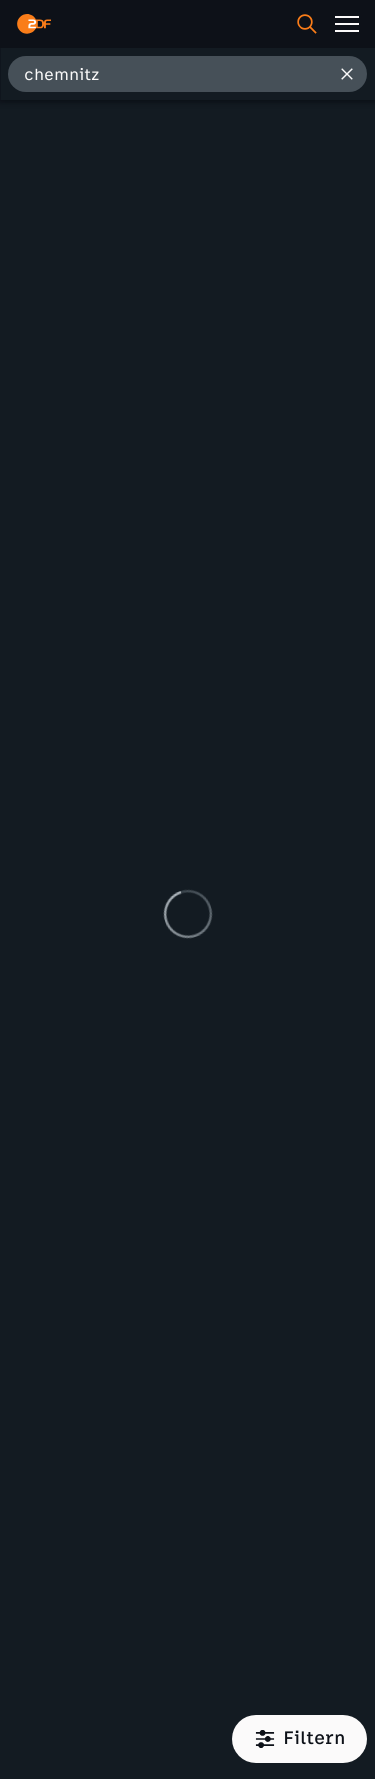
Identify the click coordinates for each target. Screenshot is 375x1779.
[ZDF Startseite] (34, 24)
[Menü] (347, 24)
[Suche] (307, 24)
